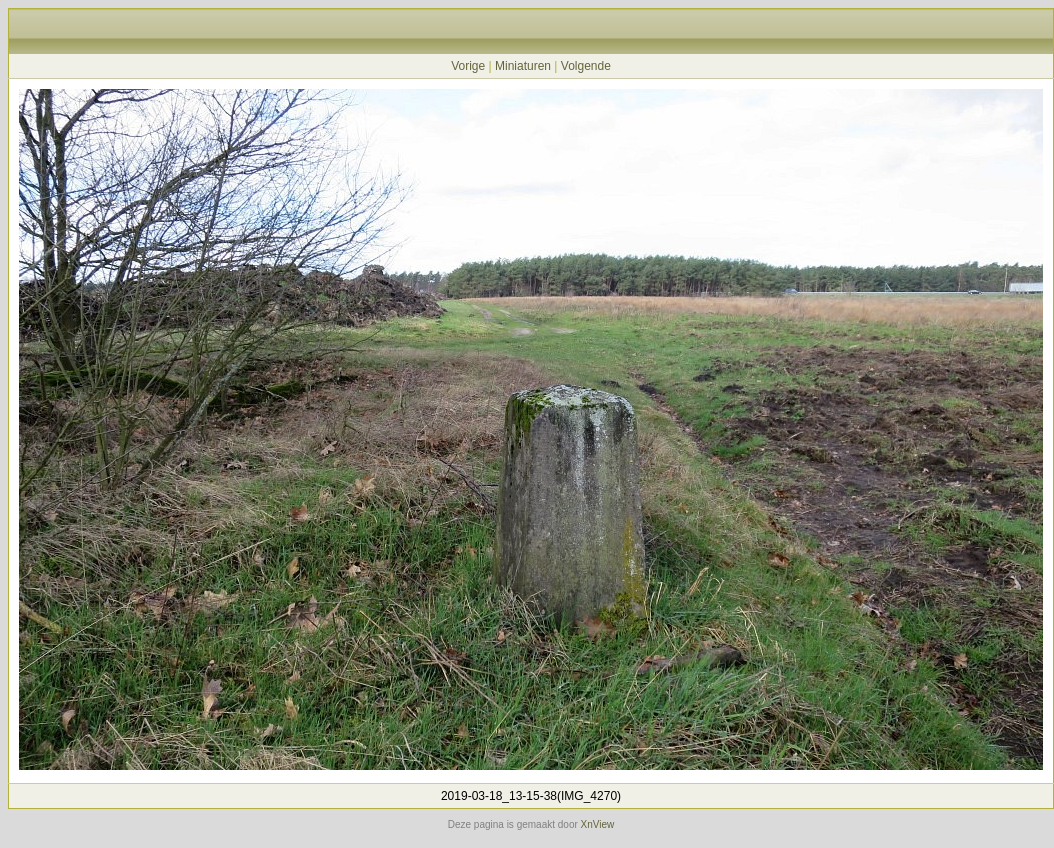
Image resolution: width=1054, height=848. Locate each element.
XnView (598, 824)
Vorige (468, 66)
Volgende (586, 66)
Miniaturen (523, 66)
